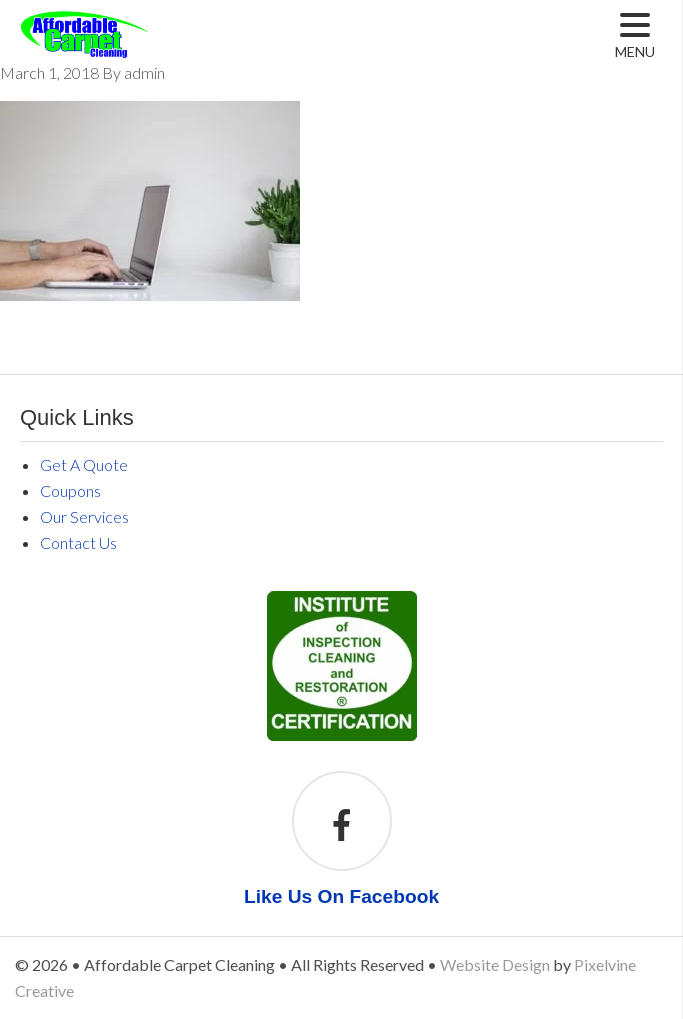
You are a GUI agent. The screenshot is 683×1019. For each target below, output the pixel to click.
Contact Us (78, 542)
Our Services (84, 516)
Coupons (70, 490)
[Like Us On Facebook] (342, 826)
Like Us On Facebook (341, 896)
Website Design (495, 964)
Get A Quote (84, 464)
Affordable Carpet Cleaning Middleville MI (132, 50)
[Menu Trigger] (635, 35)
